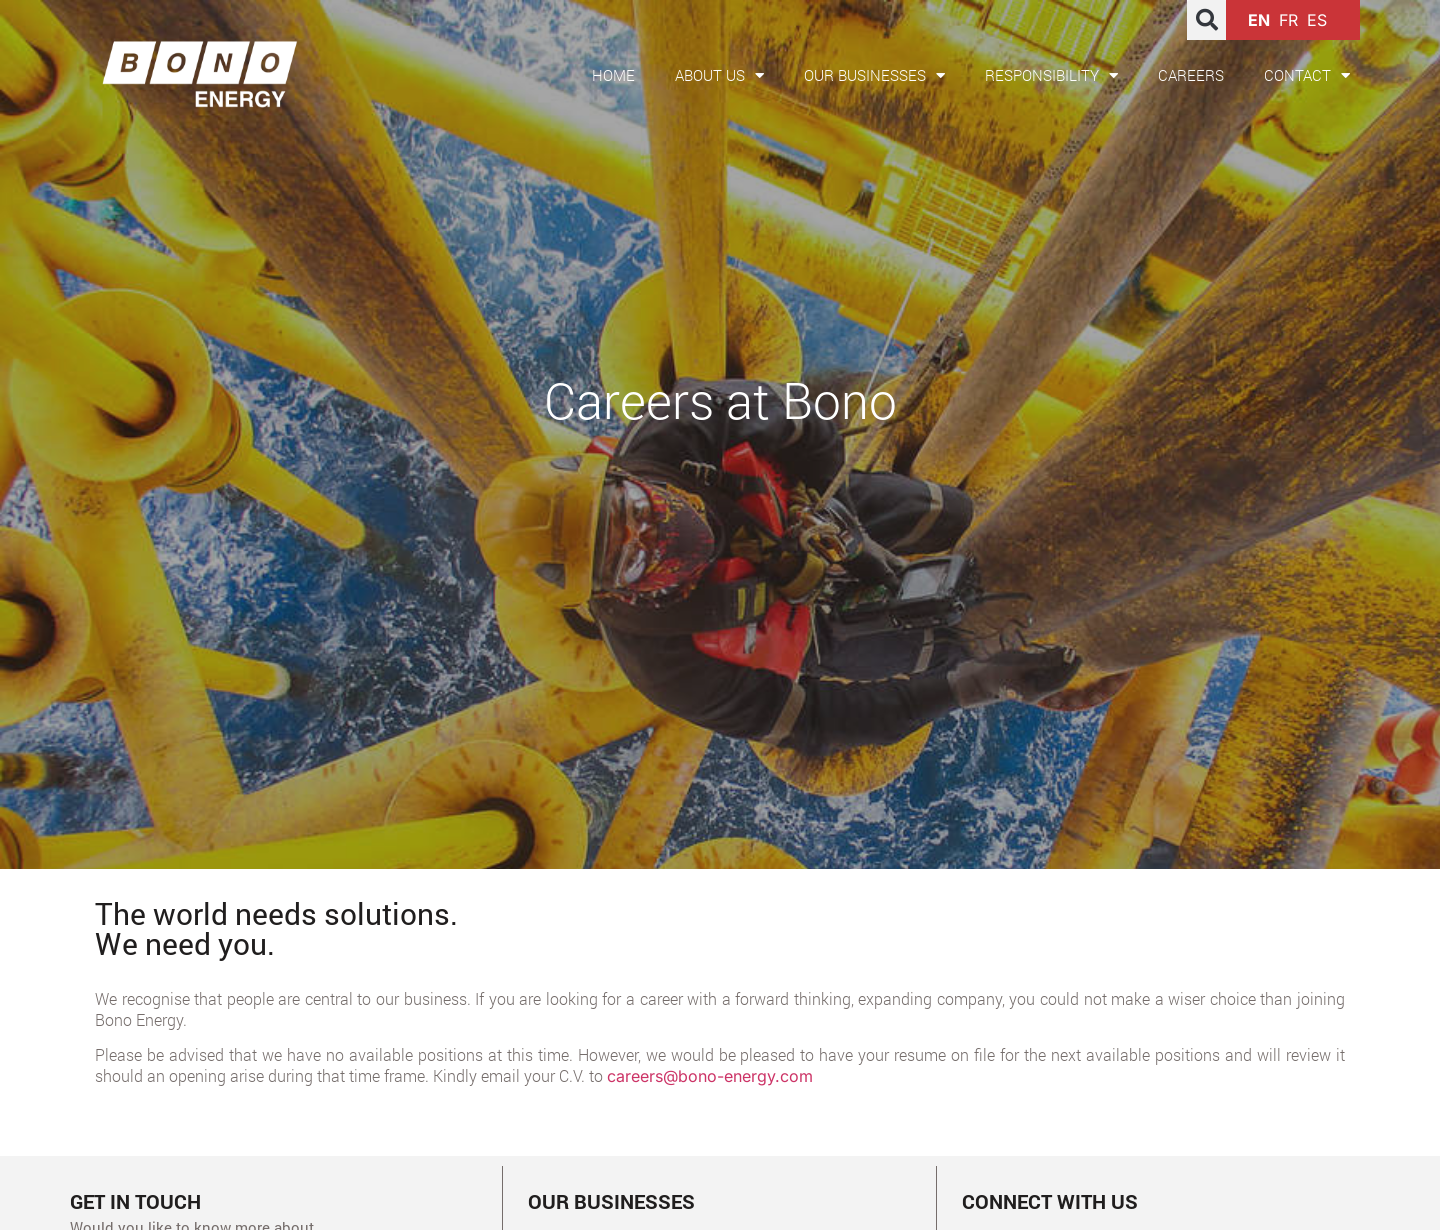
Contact (1307, 75)
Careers (1191, 75)
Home (613, 75)
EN (1259, 20)
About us (719, 75)
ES (1317, 20)
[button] (1207, 20)
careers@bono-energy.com (710, 1076)
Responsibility (1051, 75)
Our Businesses (874, 75)
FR (1288, 20)
